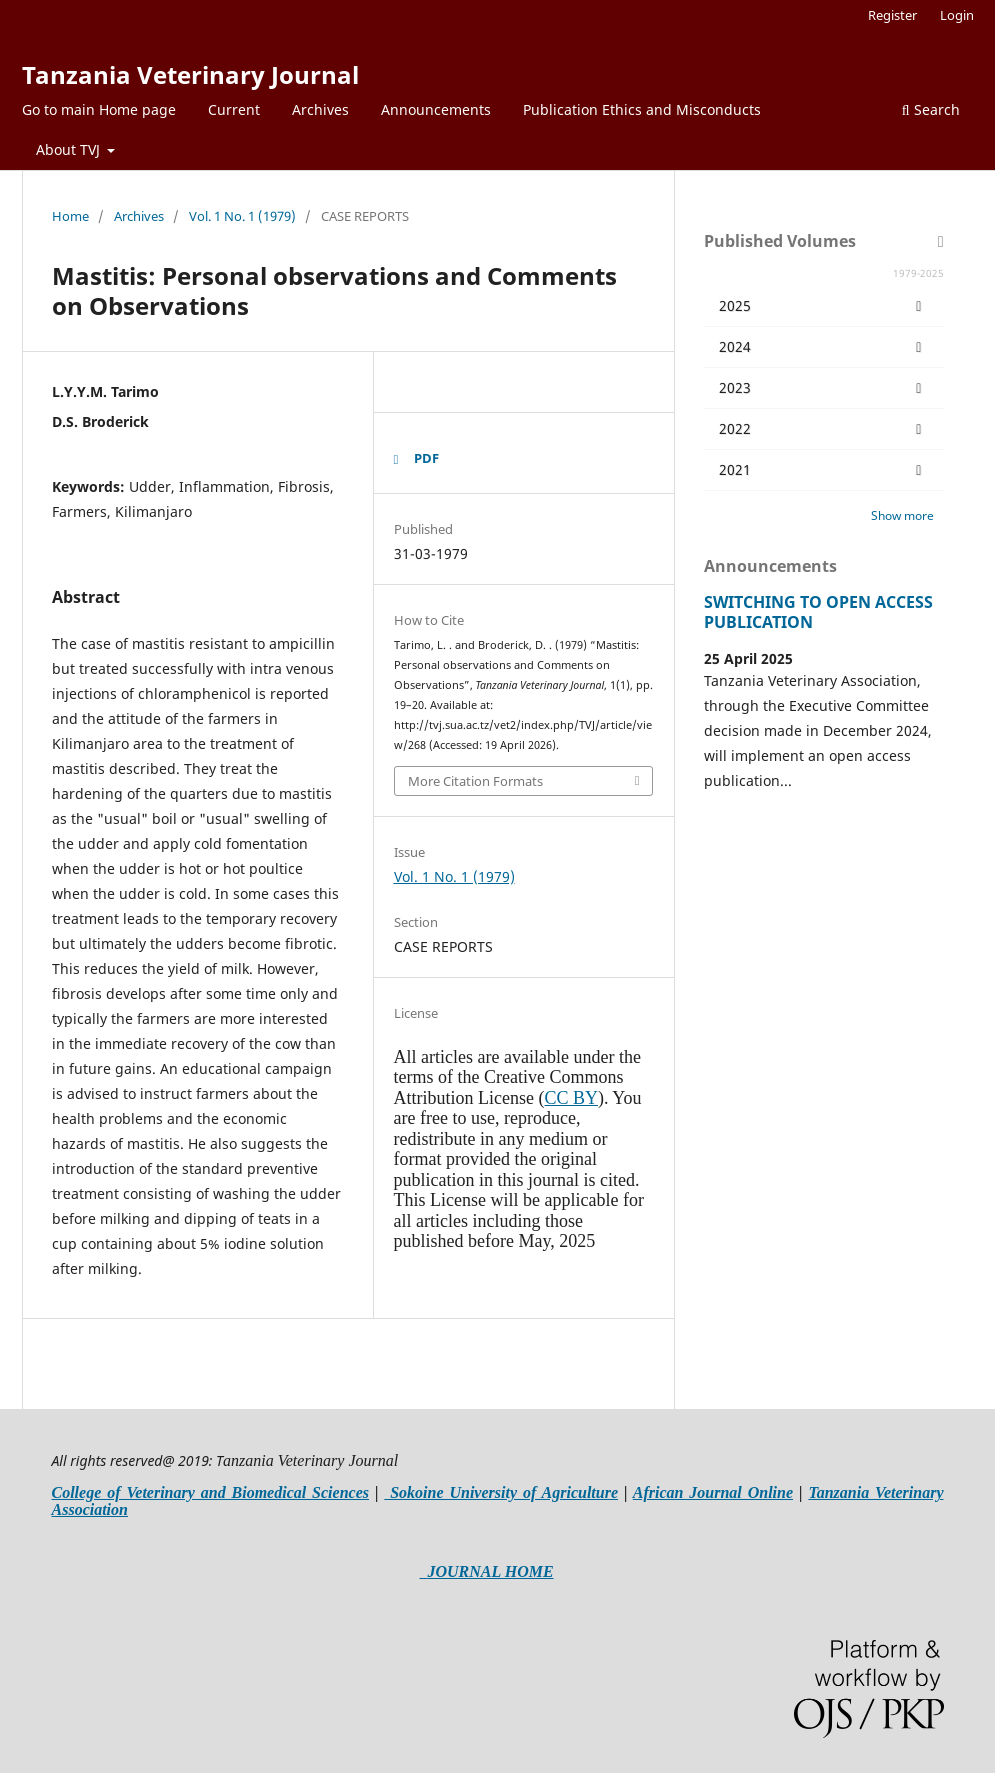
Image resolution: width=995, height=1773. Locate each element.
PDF (426, 458)
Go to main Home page (99, 109)
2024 (824, 347)
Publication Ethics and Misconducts (642, 109)
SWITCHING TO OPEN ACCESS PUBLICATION (818, 612)
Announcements (436, 109)
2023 (824, 388)
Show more (902, 515)
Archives (320, 109)
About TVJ (70, 149)
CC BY (571, 1098)
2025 (824, 306)
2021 (824, 470)
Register (892, 15)
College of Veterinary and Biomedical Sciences (210, 1492)
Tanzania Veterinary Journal (190, 74)
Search (931, 109)
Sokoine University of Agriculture (501, 1492)
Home (70, 216)
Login (957, 15)
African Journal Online (713, 1492)
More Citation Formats (475, 781)
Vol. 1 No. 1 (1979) (242, 216)
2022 (824, 429)
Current (234, 109)
